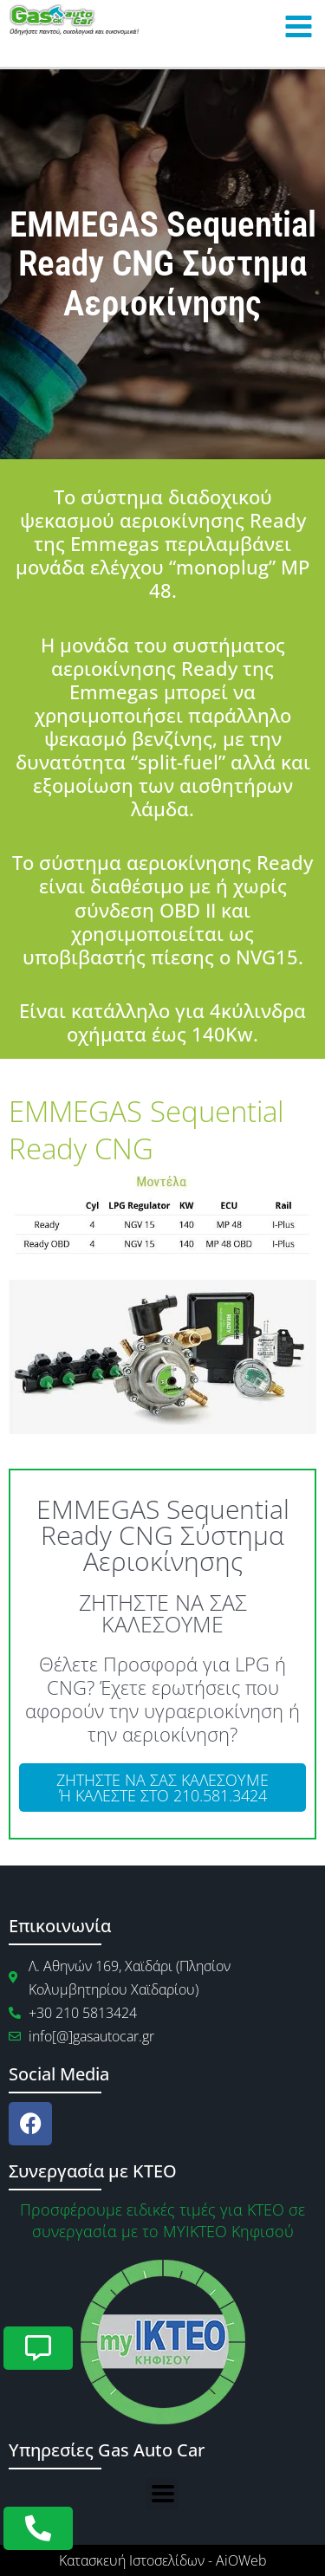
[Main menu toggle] (298, 27)
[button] (162, 2494)
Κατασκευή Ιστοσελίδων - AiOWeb (163, 2560)
